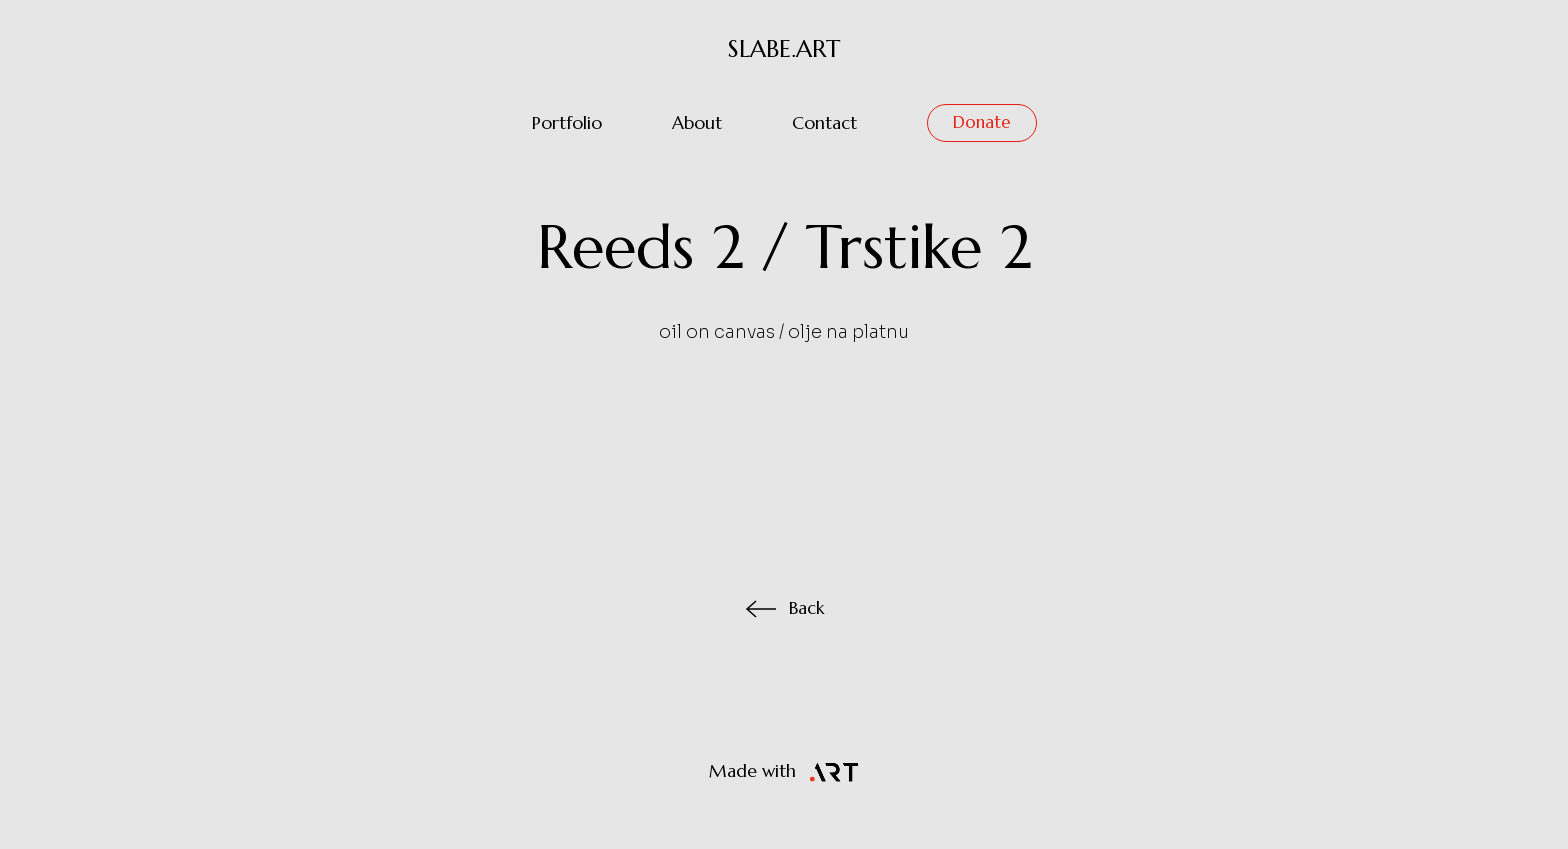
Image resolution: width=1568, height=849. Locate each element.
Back (784, 608)
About (697, 123)
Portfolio (567, 123)
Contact (824, 123)
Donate (982, 122)
